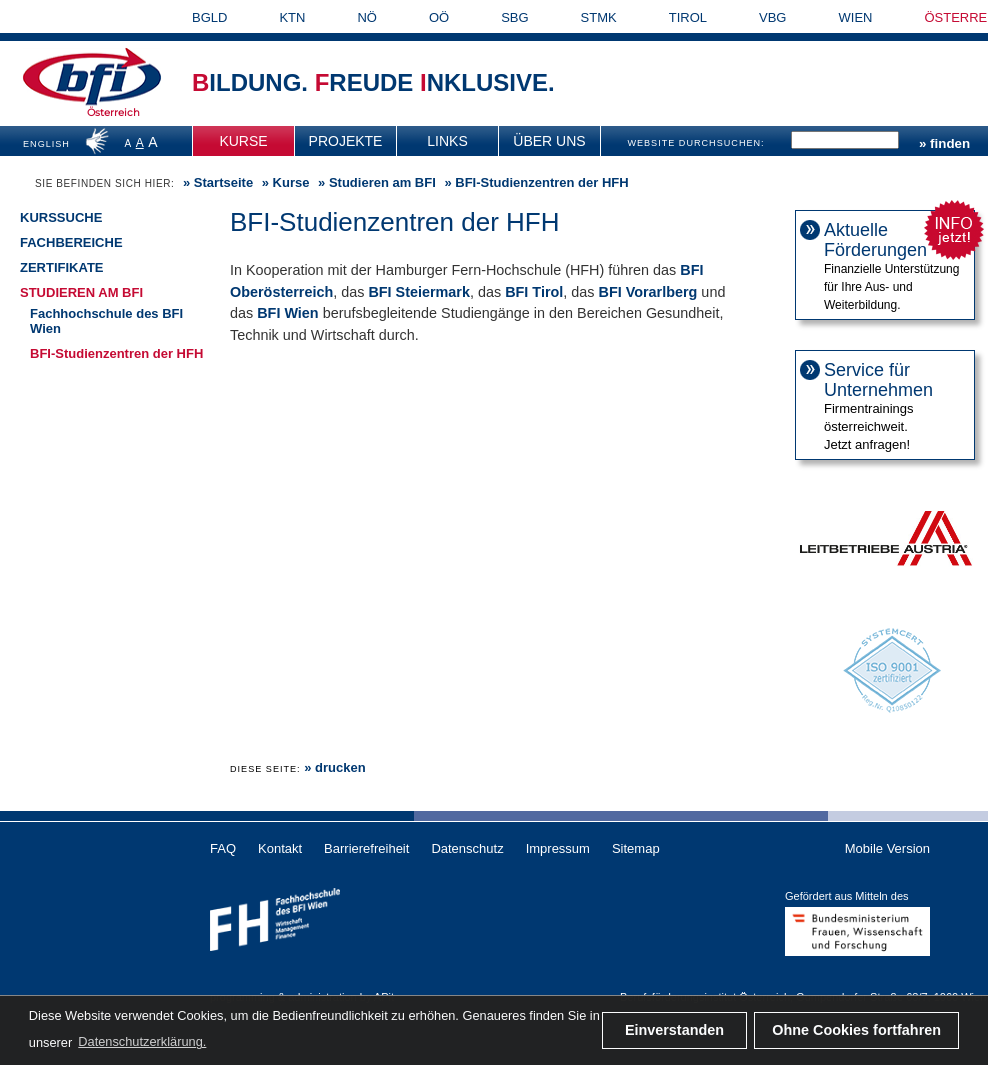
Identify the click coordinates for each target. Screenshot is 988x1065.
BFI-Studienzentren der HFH (116, 353)
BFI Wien (287, 313)
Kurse (243, 141)
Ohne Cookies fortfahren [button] (856, 1030)
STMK (599, 17)
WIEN (856, 17)
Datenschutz (467, 848)
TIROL (688, 17)
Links (447, 141)
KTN (292, 17)
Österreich (113, 112)
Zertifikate (62, 267)
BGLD (209, 17)
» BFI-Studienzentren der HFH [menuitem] (535, 183)
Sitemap (636, 848)
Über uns (549, 141)
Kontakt (280, 848)
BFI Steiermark (419, 292)
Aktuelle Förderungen (875, 240)
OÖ (439, 17)
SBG (514, 17)
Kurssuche (61, 217)
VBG (772, 17)
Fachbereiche (71, 242)
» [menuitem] (216, 183)
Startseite (223, 182)
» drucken (334, 767)
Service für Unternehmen (878, 380)
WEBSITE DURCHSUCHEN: (695, 143)
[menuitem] (244, 141)
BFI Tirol (534, 292)
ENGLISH (46, 144)
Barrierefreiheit (366, 848)
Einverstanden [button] (674, 1030)
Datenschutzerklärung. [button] (142, 1041)
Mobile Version (887, 848)
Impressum (558, 848)
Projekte (346, 141)
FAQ (223, 848)
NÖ (367, 17)
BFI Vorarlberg (647, 292)
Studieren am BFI (81, 292)
